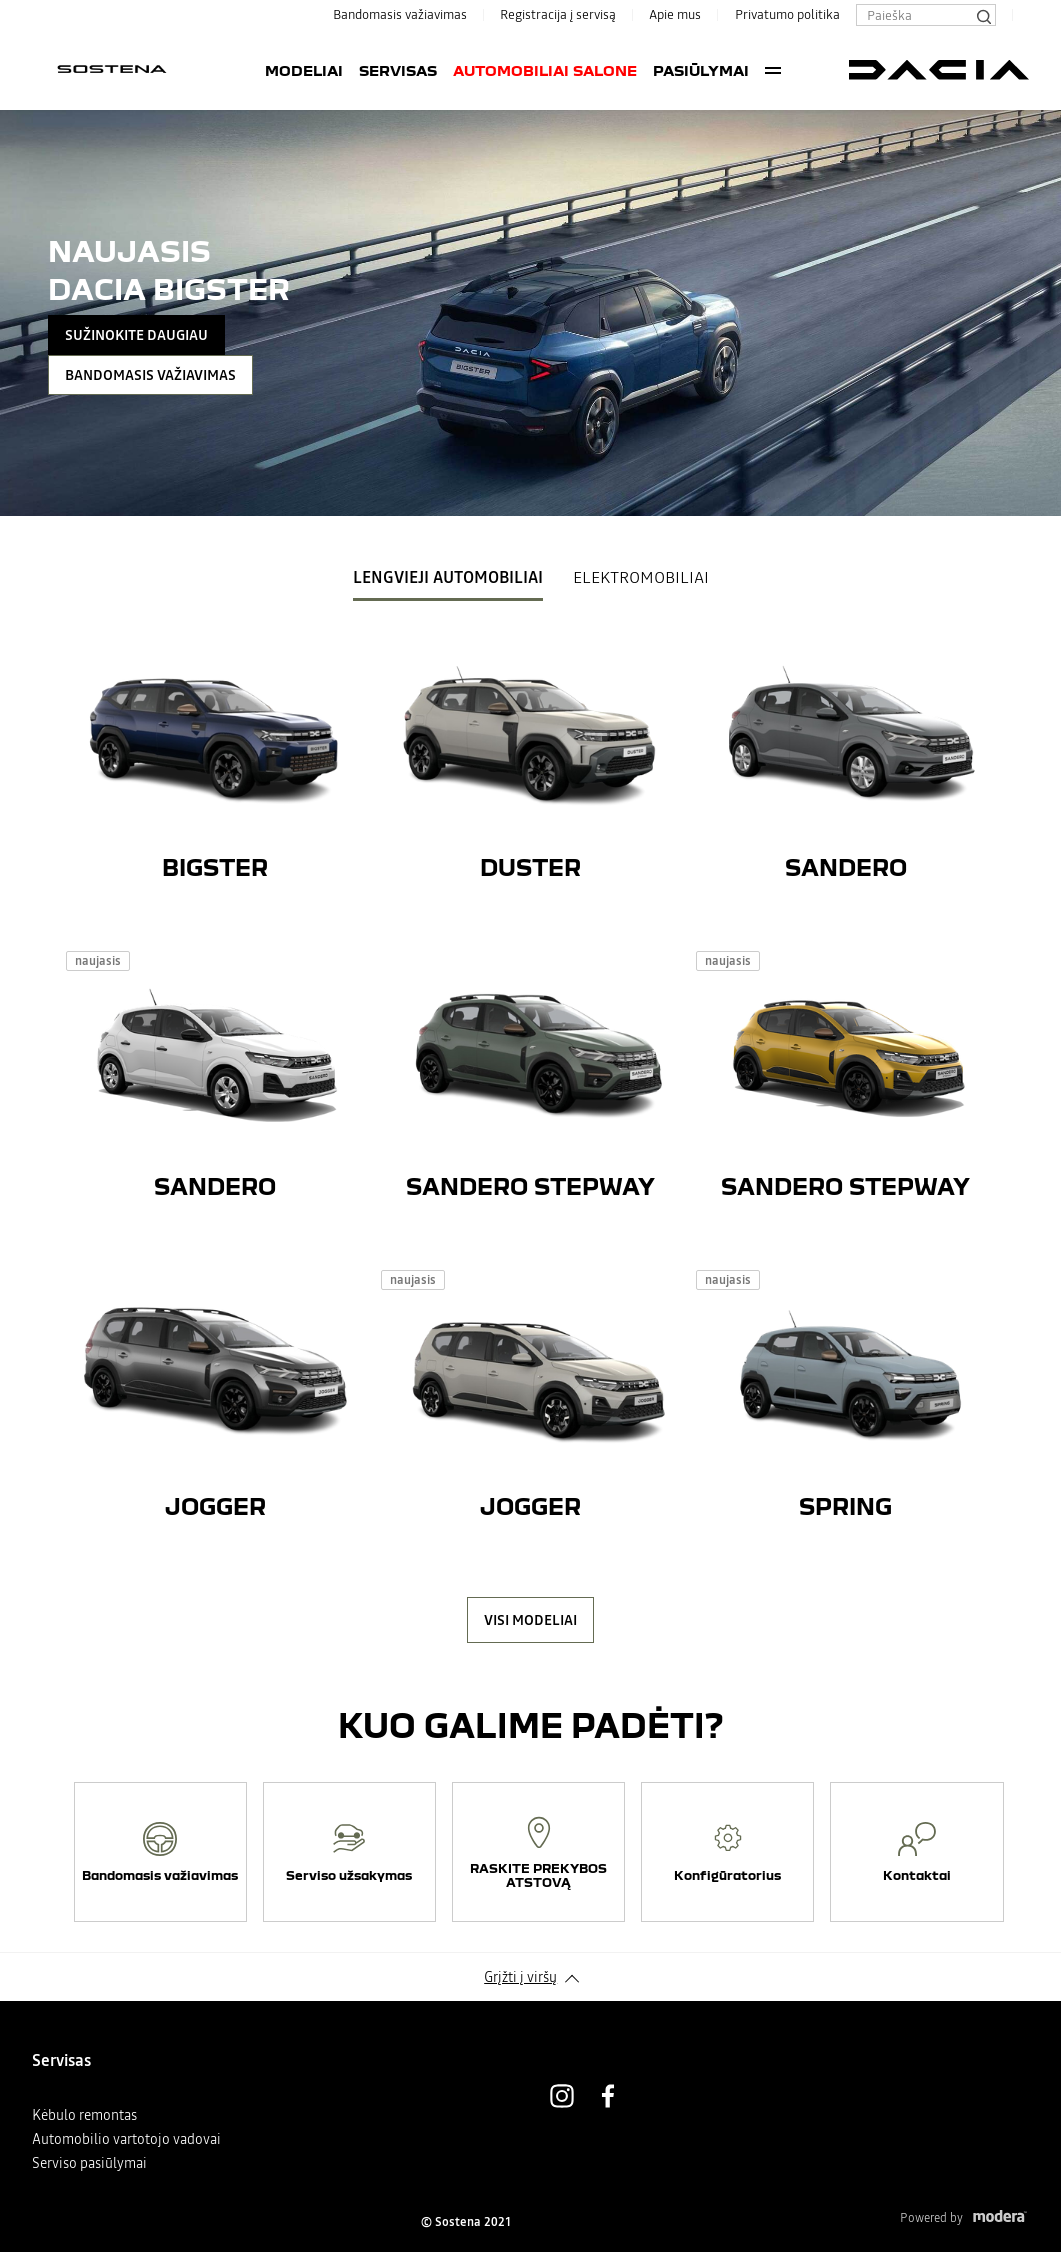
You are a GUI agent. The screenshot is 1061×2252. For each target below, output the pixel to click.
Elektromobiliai (641, 577)
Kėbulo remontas (84, 2115)
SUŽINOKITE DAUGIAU (136, 335)
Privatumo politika (787, 14)
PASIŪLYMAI (701, 70)
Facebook (608, 2096)
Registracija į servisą (558, 14)
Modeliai (304, 70)
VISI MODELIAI (530, 1620)
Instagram (562, 2096)
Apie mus (675, 14)
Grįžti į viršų (520, 1977)
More (773, 70)
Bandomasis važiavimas (400, 14)
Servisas (398, 70)
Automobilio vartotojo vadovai (126, 2139)
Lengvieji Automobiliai (448, 577)
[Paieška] (983, 15)
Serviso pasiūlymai (89, 2163)
